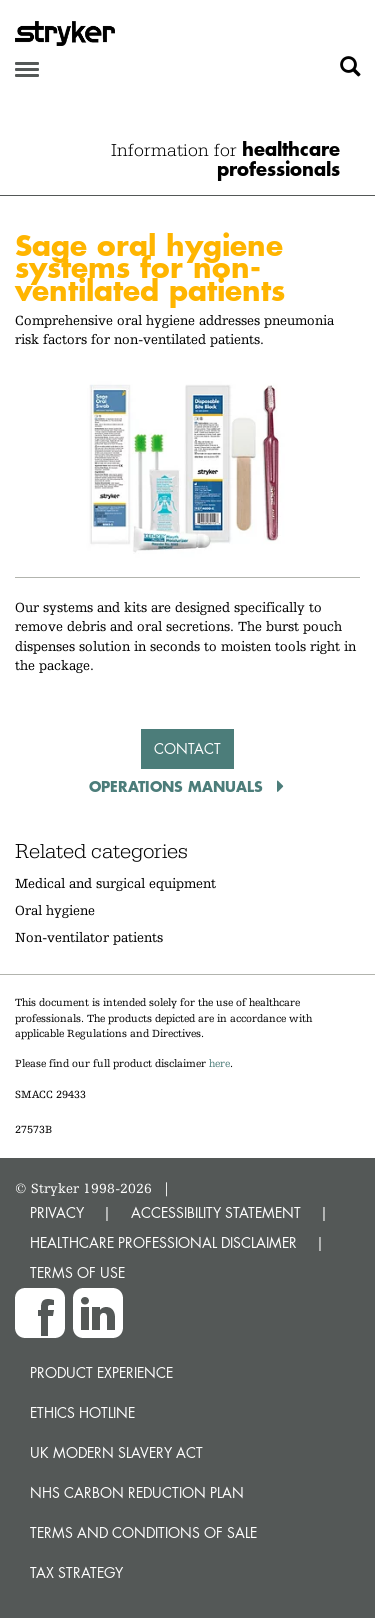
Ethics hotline (82, 1412)
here (219, 1063)
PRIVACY (57, 1212)
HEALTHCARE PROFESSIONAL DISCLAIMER (163, 1242)
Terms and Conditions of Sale (143, 1532)
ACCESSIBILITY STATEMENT (216, 1212)
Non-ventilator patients (89, 937)
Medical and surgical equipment (115, 883)
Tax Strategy (76, 1572)
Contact (187, 748)
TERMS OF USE (77, 1272)
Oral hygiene (55, 910)
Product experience (101, 1372)
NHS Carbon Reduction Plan (137, 1492)
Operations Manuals (178, 786)
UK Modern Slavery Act (116, 1452)
